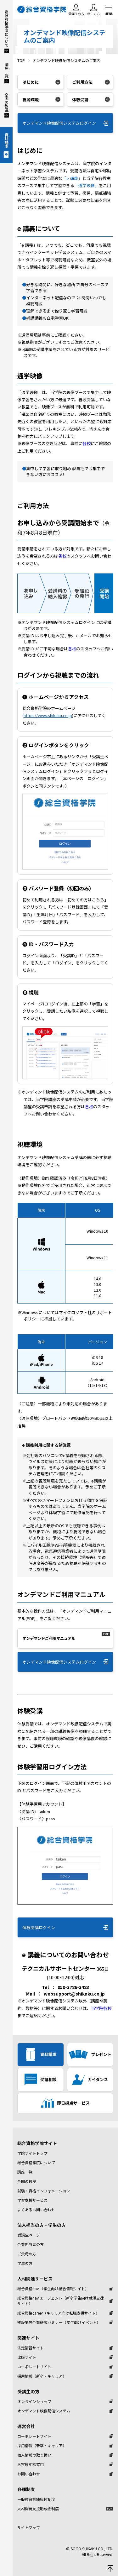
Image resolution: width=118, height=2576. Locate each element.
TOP (21, 60)
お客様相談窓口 (30, 2464)
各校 (86, 443)
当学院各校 (101, 2008)
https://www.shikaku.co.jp (48, 715)
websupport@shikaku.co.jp (74, 1994)
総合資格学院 (42, 9)
